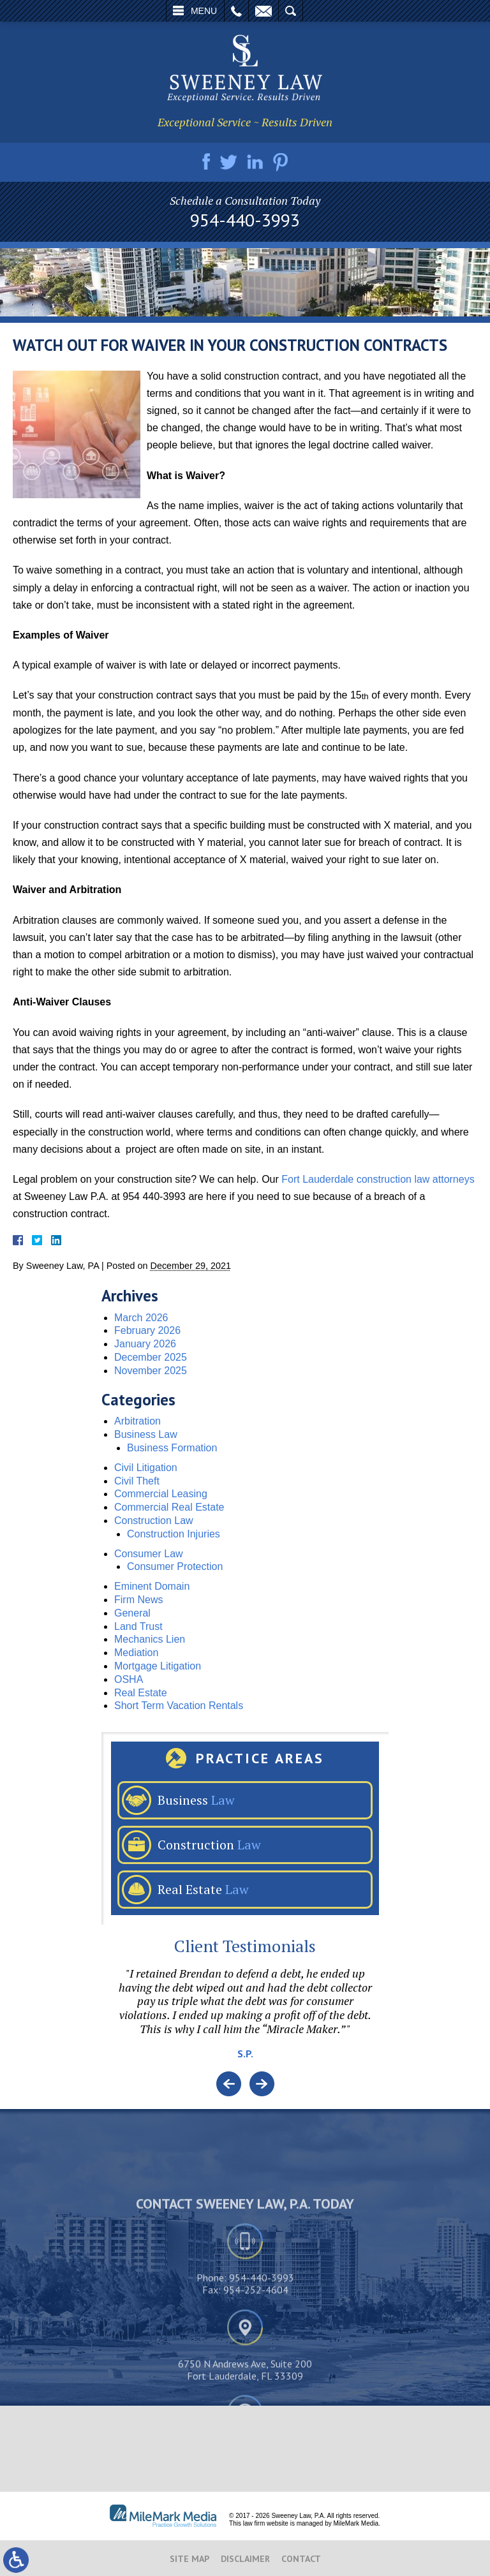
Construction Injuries (173, 1534)
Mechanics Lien (149, 1639)
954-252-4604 (255, 2380)
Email (263, 11)
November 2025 (150, 1370)
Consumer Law (148, 1553)
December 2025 (150, 1357)
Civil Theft (137, 1481)
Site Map (189, 2559)
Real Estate (140, 1692)
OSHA (128, 1679)
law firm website (265, 2523)
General (132, 1613)
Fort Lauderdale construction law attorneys (377, 1179)
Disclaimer (245, 2559)
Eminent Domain (151, 1586)
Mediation (136, 1652)
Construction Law (153, 1520)
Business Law (145, 1434)
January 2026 (145, 1343)
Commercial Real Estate (169, 1507)
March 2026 (141, 1317)
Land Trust (138, 1626)
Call (236, 11)
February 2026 (147, 1330)
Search (290, 11)
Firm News (138, 1599)
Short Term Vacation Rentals (178, 1705)
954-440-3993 (245, 220)
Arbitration (137, 1421)
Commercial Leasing (160, 1493)
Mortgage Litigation (157, 1666)
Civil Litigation (145, 1467)
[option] (245, 2019)
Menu (204, 11)
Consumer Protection (175, 1566)
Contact (301, 2559)
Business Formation (172, 1447)
